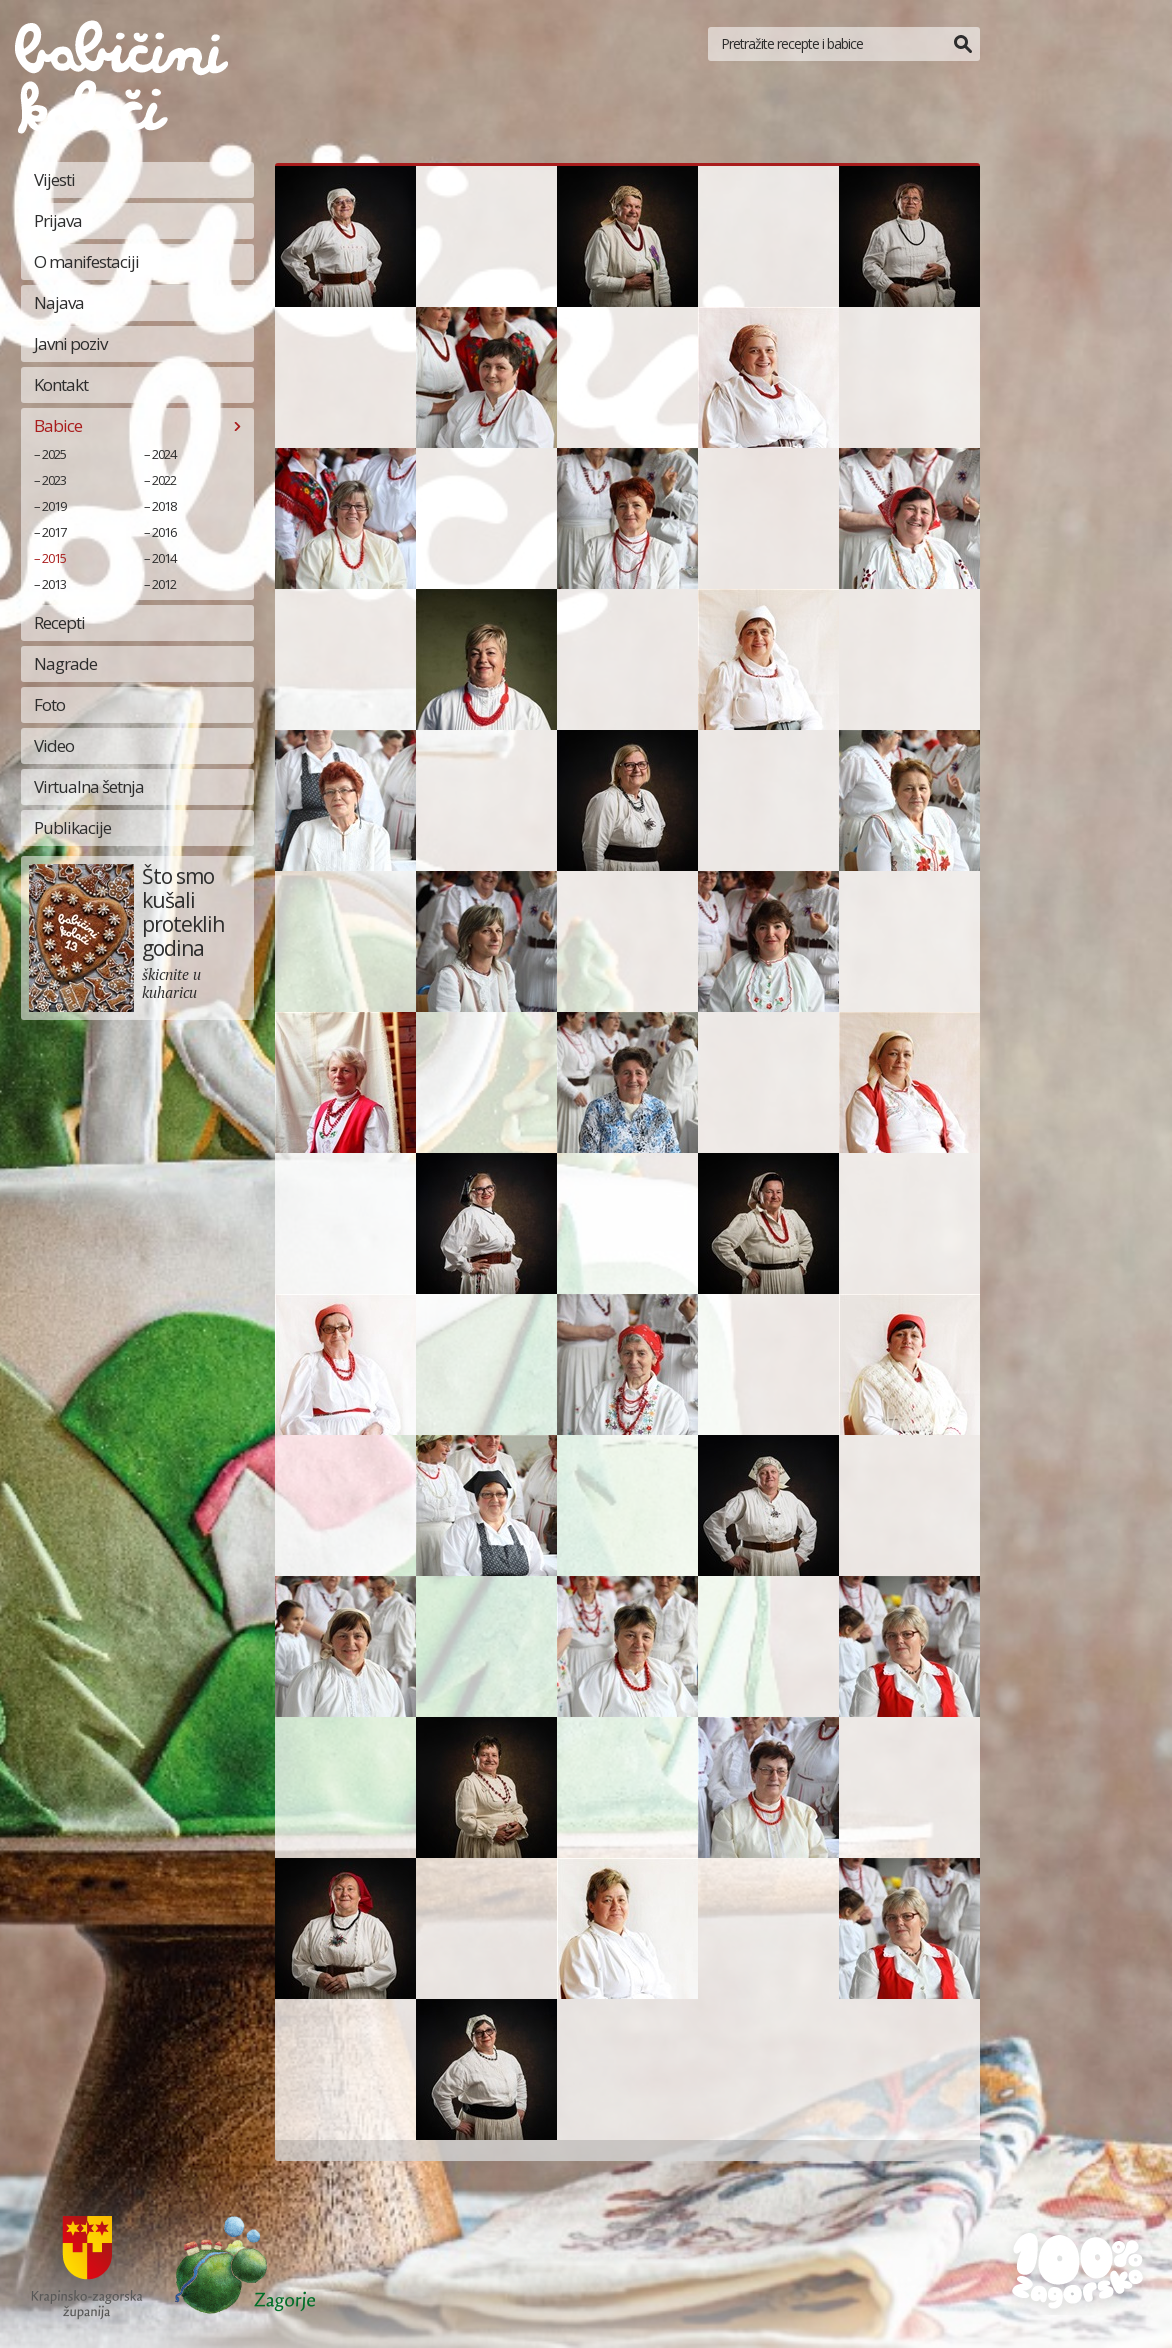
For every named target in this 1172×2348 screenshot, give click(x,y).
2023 (54, 480)
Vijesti (54, 179)
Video (54, 745)
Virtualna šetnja (89, 786)
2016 (164, 532)
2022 (164, 480)
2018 (164, 506)
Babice (58, 425)
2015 (54, 558)
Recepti (59, 622)
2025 (54, 454)
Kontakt (61, 384)
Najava (59, 302)
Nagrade (65, 663)
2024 (164, 454)
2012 (164, 584)
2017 (54, 532)
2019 (54, 506)
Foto (49, 704)
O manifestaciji (86, 261)
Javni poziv (70, 343)
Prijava (58, 220)
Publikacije (72, 827)
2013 (54, 584)
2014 (164, 558)
